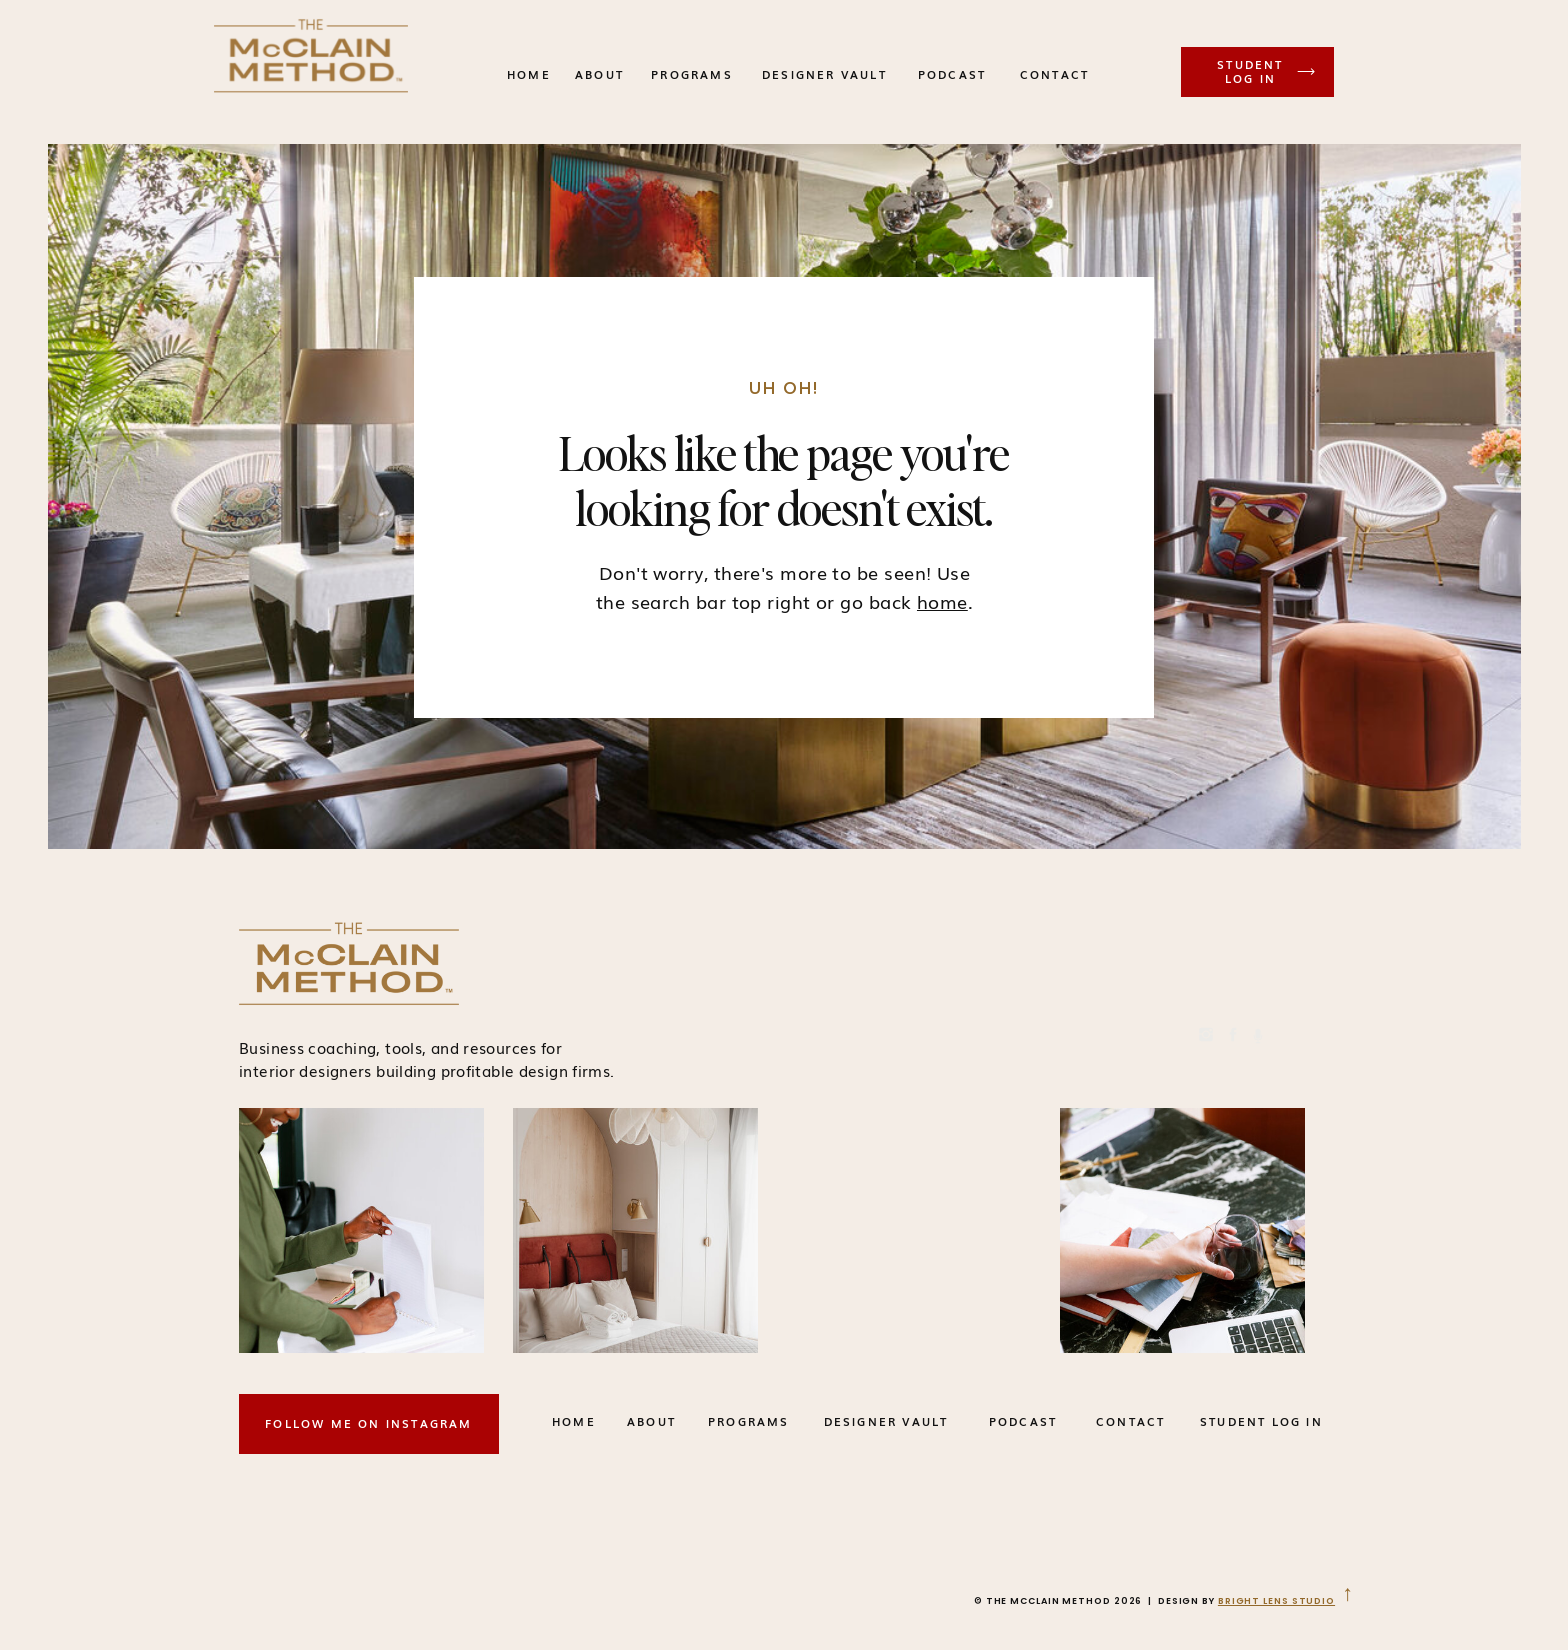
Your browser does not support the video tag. (912, 1230)
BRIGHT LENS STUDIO (1276, 1601)
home (942, 601)
